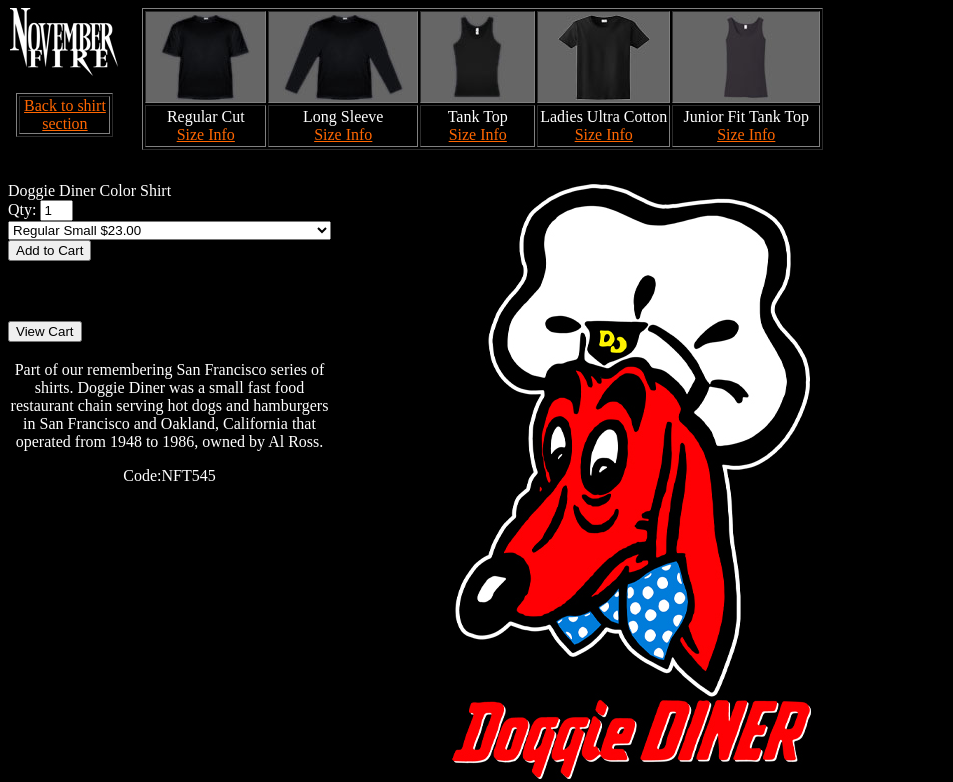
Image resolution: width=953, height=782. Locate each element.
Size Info (206, 134)
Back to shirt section (65, 114)
